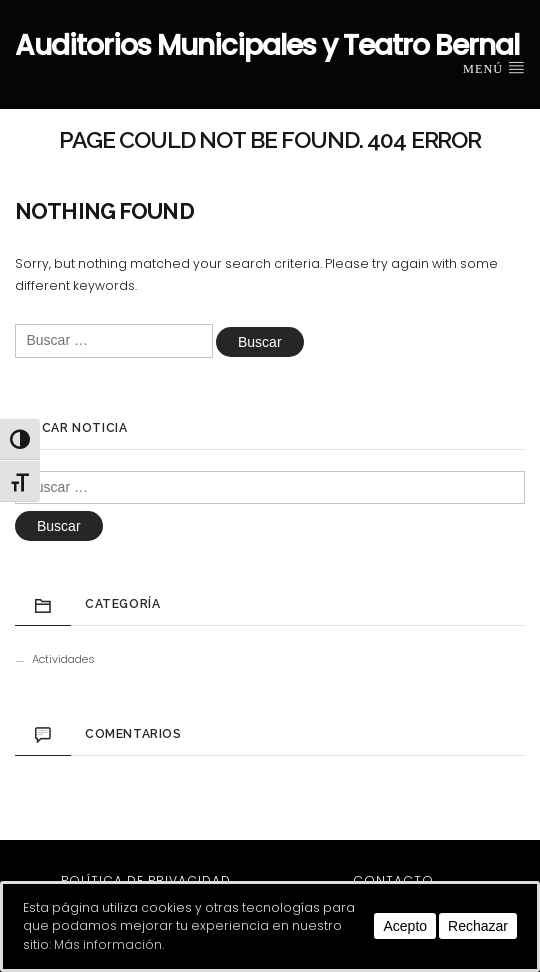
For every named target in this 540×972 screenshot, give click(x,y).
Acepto (405, 926)
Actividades (63, 659)
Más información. (109, 944)
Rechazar (478, 926)
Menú (494, 68)
